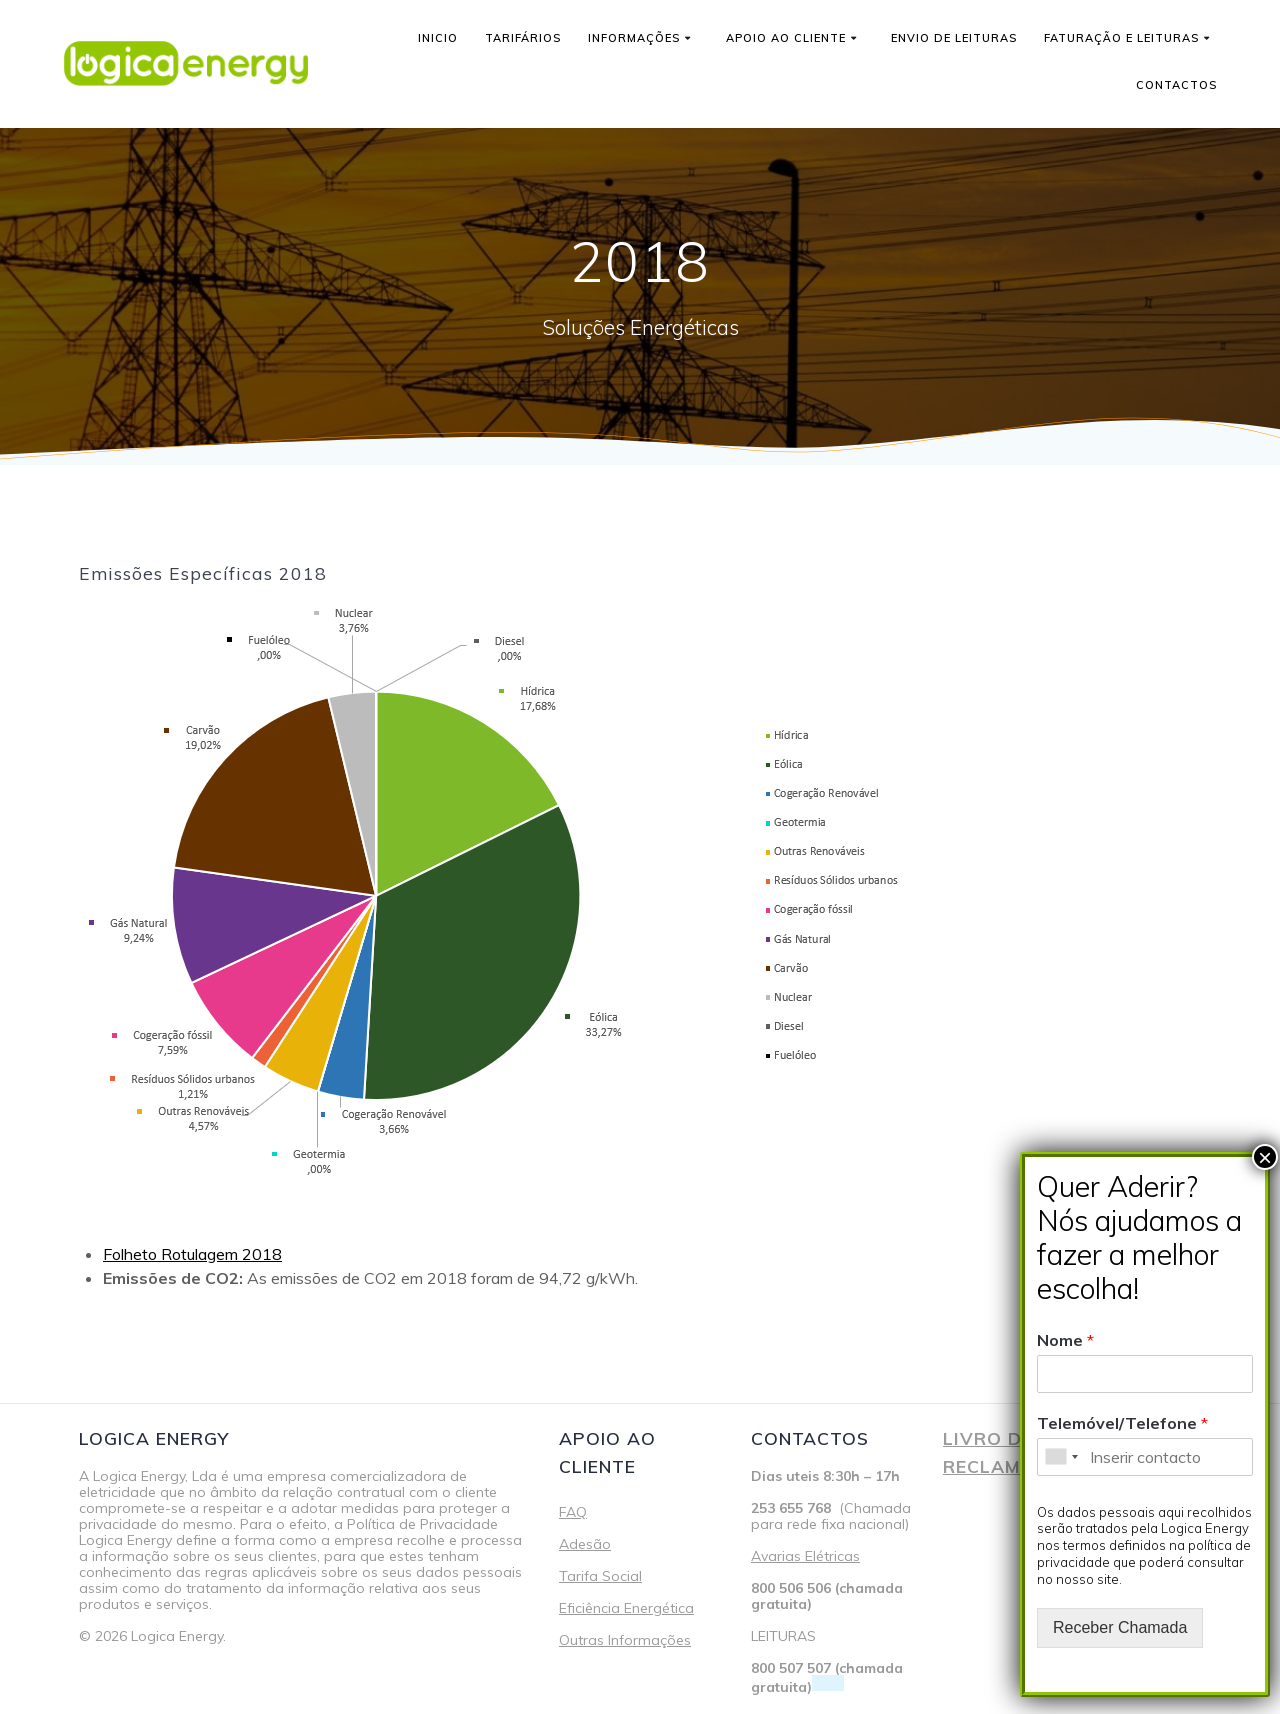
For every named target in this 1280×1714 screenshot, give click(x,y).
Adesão (585, 1544)
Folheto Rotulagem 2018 (192, 1254)
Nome (1065, 1340)
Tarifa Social (600, 1576)
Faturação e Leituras (1121, 38)
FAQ (573, 1512)
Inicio (438, 38)
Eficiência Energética (626, 1608)
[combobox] (1061, 1457)
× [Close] (1265, 1157)
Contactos (1176, 85)
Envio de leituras (954, 38)
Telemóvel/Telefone (1122, 1423)
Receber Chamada (1120, 1627)
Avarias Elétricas (805, 1556)
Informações (634, 38)
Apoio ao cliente (786, 38)
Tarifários (523, 38)
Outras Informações (625, 1640)
